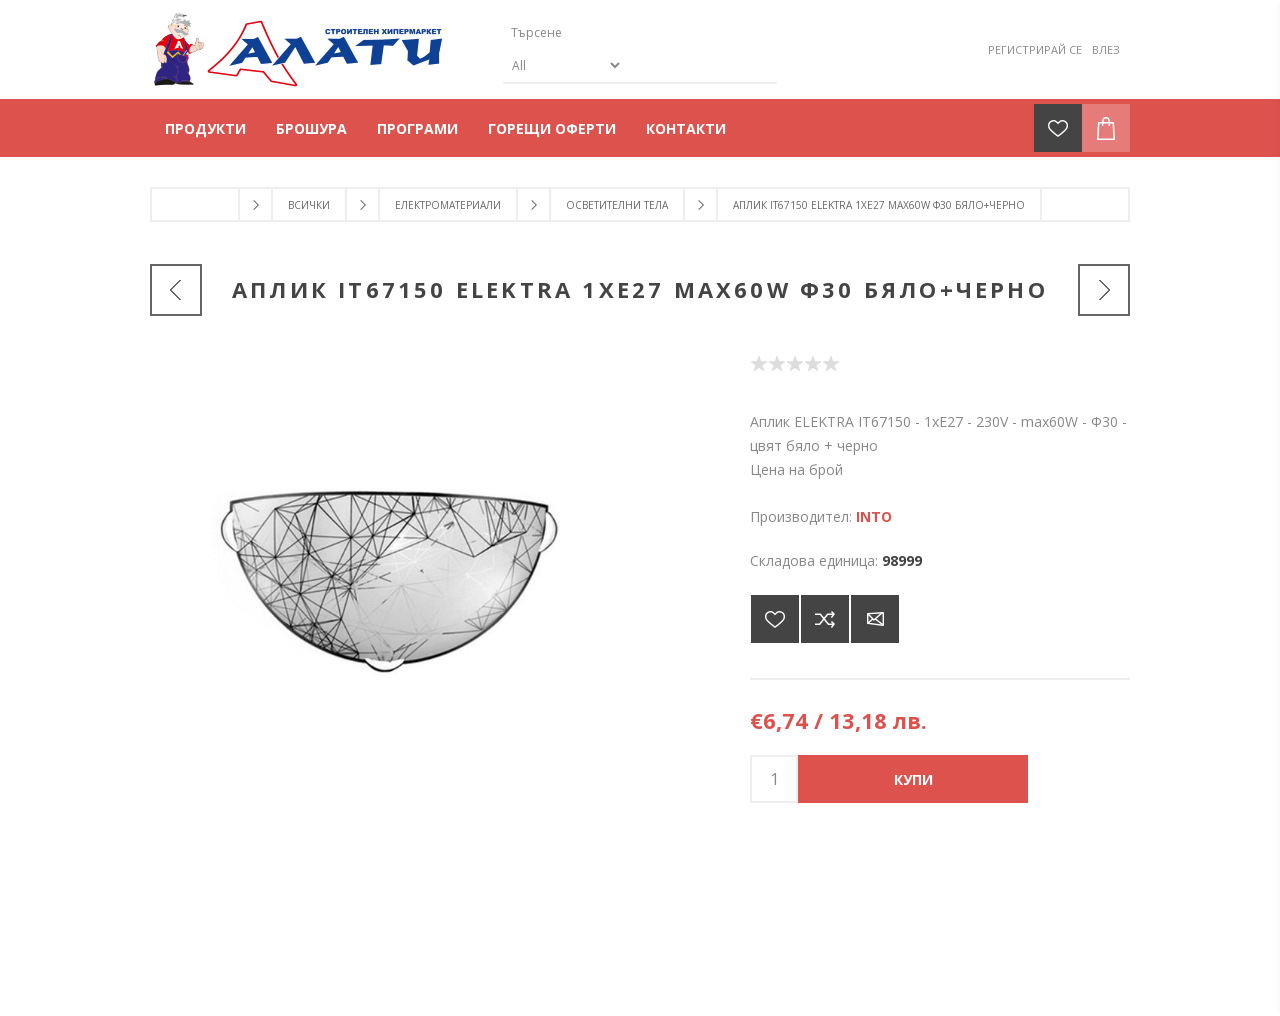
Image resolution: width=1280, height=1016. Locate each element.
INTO (874, 516)
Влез (1106, 49)
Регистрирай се (1035, 49)
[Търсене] (623, 32)
